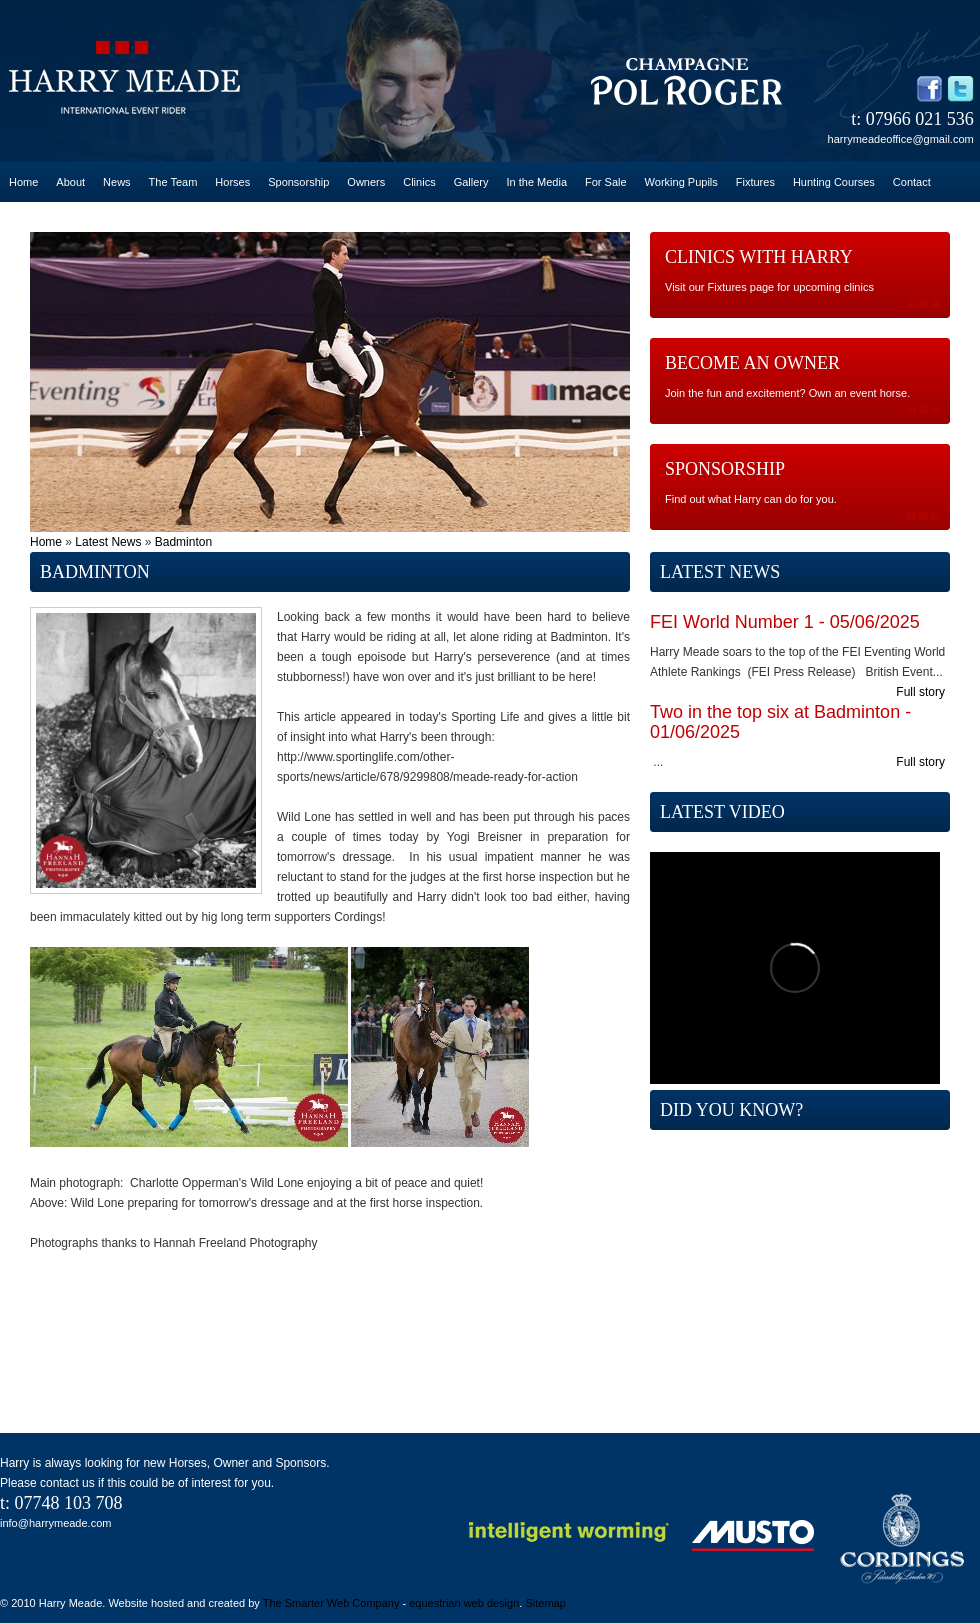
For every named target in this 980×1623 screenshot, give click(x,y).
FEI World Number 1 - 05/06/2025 (785, 622)
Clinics (419, 182)
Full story (920, 692)
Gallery (471, 182)
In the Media (536, 182)
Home (23, 182)
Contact (912, 182)
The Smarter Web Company (331, 1603)
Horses (232, 182)
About (70, 182)
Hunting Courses (834, 182)
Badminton (183, 542)
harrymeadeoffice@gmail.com (901, 139)
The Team (173, 182)
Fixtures (755, 182)
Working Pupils (681, 182)
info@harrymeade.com (55, 1523)
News (117, 182)
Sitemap (545, 1603)
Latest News (108, 542)
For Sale (606, 182)
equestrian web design (464, 1603)
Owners (366, 182)
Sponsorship (298, 182)
